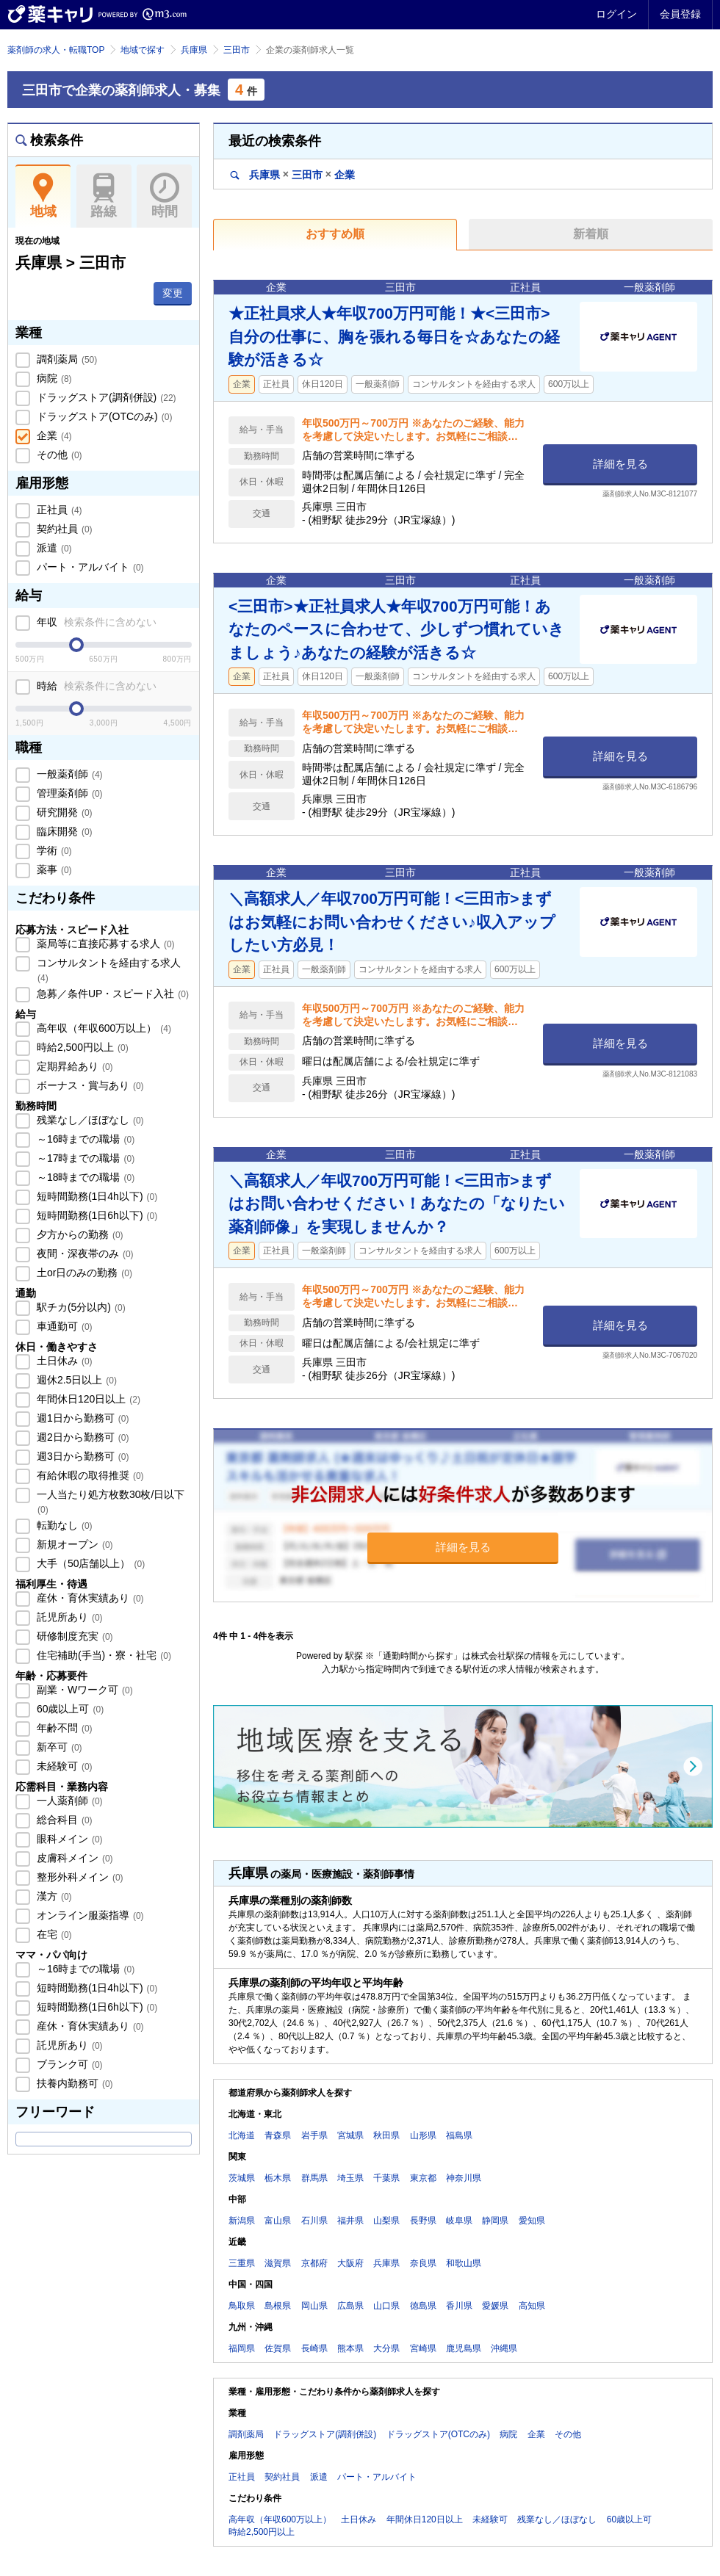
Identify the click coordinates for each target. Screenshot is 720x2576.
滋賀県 (277, 2263)
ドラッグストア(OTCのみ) (103, 416)
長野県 (423, 2220)
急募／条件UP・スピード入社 (111, 993)
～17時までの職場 (84, 1158)
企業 (53, 435)
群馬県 (314, 2178)
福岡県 (241, 2348)
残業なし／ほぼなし (89, 1120)
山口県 (386, 2306)
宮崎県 (423, 2348)
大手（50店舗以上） (89, 1563)
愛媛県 (495, 2306)
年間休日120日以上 (87, 1399)
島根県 (277, 2306)
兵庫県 (194, 50)
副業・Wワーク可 (83, 1690)
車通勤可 (63, 1326)
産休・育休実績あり (89, 1598)
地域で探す (142, 50)
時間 (164, 196)
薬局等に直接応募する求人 (104, 943)
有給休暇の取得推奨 (89, 1475)
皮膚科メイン (73, 1858)
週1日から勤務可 (81, 1418)
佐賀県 (277, 2348)
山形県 (423, 2135)
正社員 (58, 509)
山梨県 (386, 2220)
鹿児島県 (463, 2348)
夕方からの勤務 (78, 1234)
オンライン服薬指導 (89, 1915)
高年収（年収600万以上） (102, 1028)
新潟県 (241, 2220)
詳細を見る (620, 463)
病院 (53, 378)
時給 (95, 686)
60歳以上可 (69, 1709)
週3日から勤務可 (81, 1456)
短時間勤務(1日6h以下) (95, 1215)
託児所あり (68, 1617)
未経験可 (63, 1766)
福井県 (350, 2220)
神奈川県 (463, 2178)
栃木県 (277, 2178)
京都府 (314, 2263)
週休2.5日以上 (75, 1380)
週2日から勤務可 (81, 1437)
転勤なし (63, 1525)
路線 (104, 196)
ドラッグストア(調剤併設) (105, 397)
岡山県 (314, 2306)
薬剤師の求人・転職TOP (55, 50)
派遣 (53, 548)
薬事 (53, 869)
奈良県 (423, 2263)
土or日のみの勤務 (83, 1272)
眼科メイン (68, 1839)
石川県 (314, 2220)
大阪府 (350, 2263)
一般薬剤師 (68, 774)
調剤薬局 (65, 359)
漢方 (53, 1896)
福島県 (459, 2135)
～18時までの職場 (84, 1177)
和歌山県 (463, 2263)
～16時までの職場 (84, 1139)
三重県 (241, 2263)
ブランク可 (68, 2064)
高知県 (532, 2306)
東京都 (423, 2178)
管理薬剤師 (68, 793)
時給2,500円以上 (81, 1047)
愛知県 (532, 2220)
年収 (95, 622)
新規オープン (73, 1544)
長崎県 (314, 2348)
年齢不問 (63, 1728)
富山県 (277, 2220)
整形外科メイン (78, 1877)
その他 (58, 454)
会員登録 (680, 14)
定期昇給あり (73, 1066)
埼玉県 (350, 2178)
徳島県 (423, 2306)
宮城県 (350, 2135)
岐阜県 (459, 2220)
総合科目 (63, 1820)
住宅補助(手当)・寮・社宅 (102, 1655)
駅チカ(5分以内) (80, 1307)
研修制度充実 (73, 1636)
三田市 (236, 50)
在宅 (53, 1934)
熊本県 (350, 2348)
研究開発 (63, 812)
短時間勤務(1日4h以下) (95, 1196)
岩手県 (314, 2135)
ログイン (616, 14)
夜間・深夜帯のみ (84, 1253)
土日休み (63, 1361)
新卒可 (58, 1747)
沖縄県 (504, 2348)
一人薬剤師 (68, 1800)
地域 (43, 196)
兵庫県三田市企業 (293, 174)
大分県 (386, 2348)
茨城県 (241, 2178)
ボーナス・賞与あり (89, 1085)
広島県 (350, 2306)
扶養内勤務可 (73, 2083)
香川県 (459, 2306)
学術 (53, 850)
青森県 (277, 2135)
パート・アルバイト (89, 567)
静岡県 (495, 2220)
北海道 (241, 2135)
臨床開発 (63, 831)
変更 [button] (172, 293)
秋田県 (386, 2135)
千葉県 (386, 2178)
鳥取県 (241, 2306)
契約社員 (63, 529)
